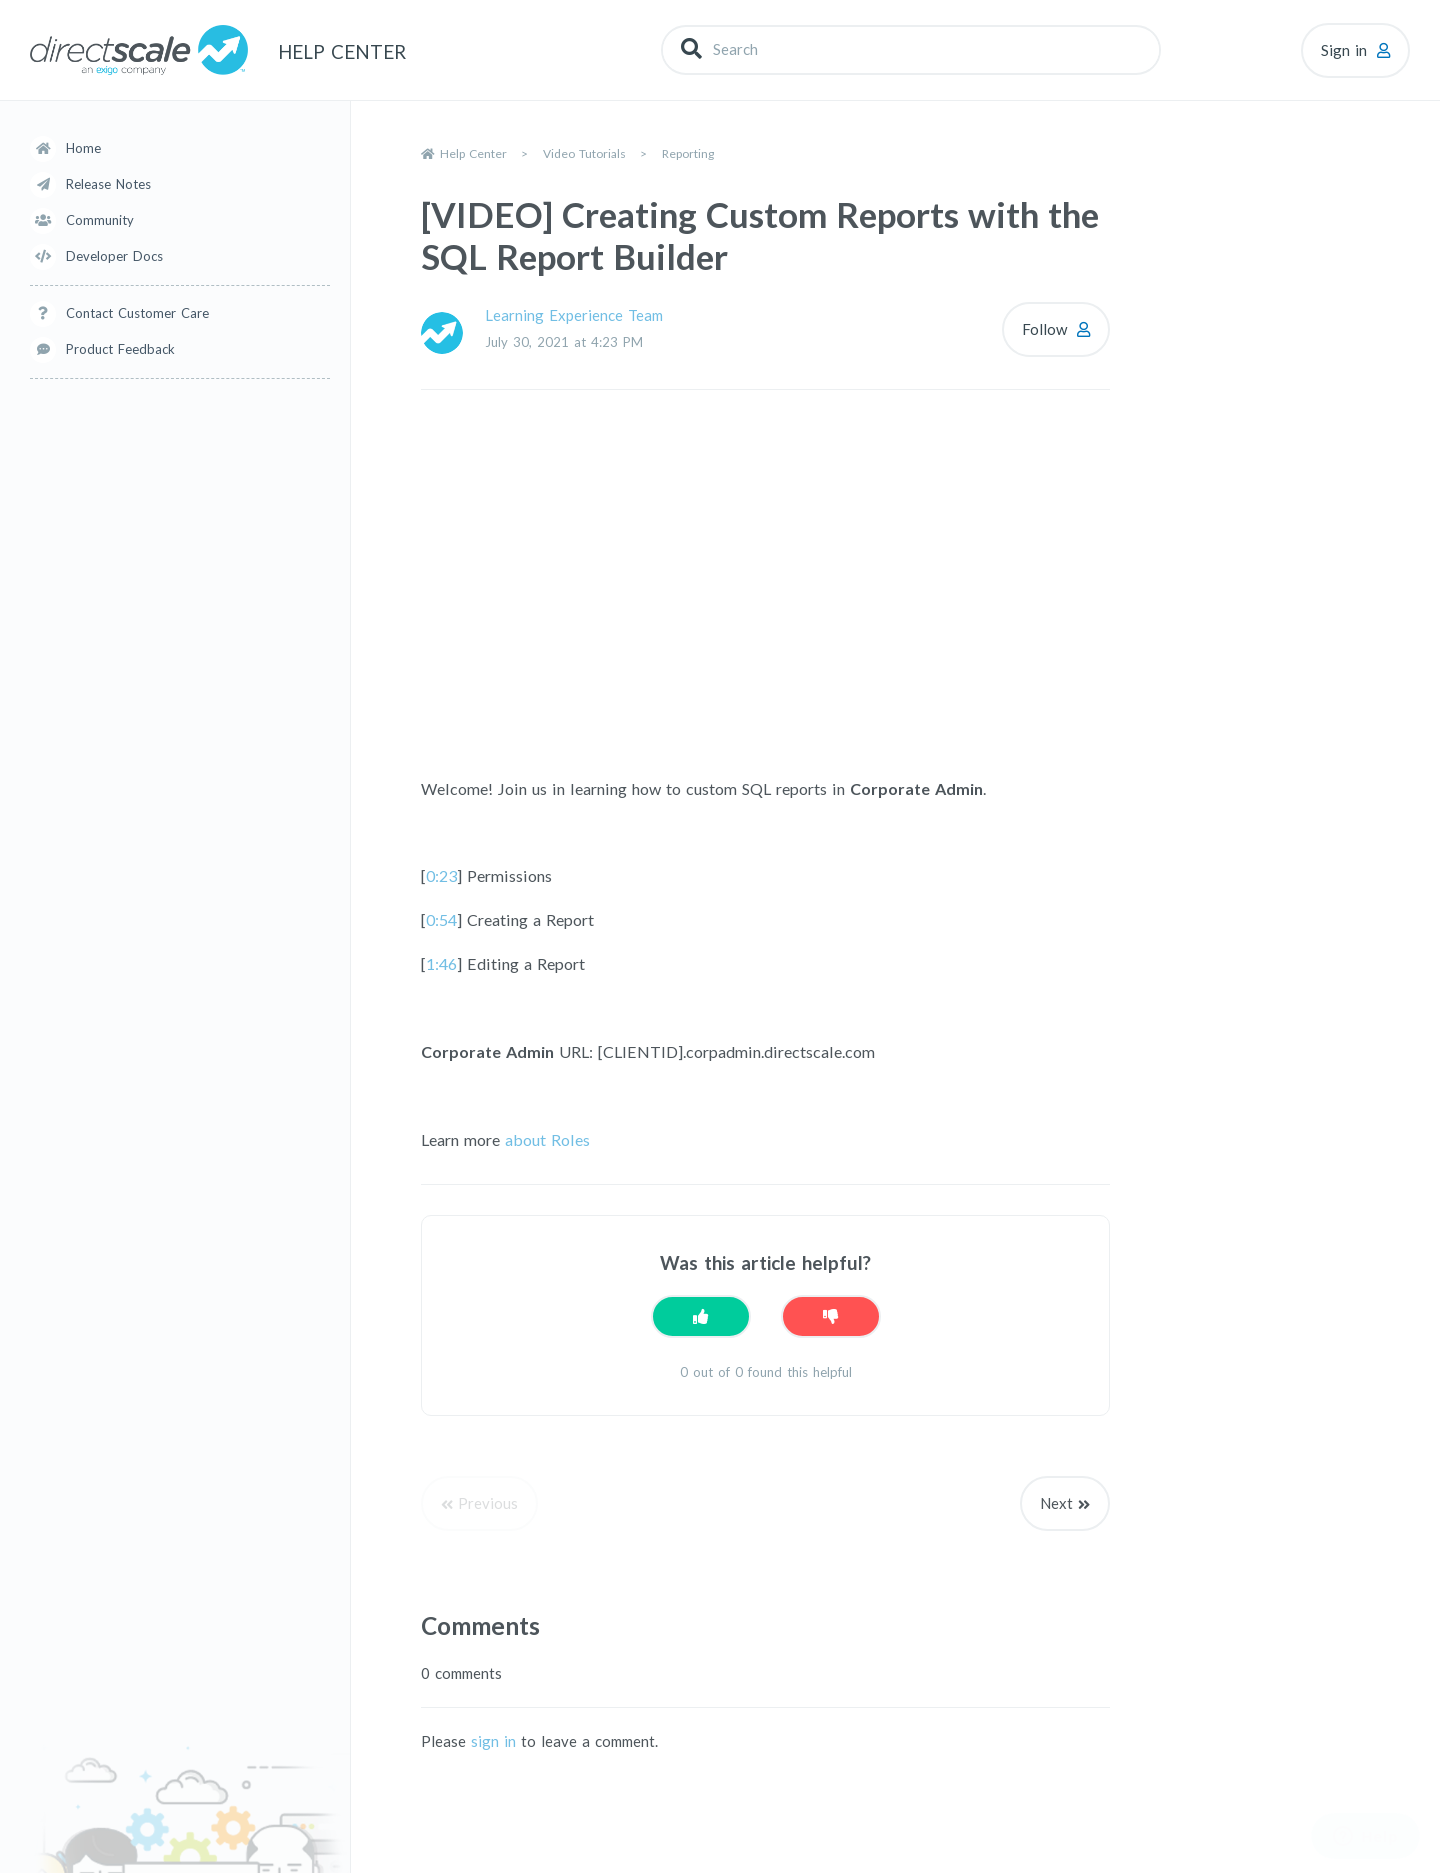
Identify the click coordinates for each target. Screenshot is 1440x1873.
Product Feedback (120, 349)
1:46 (441, 963)
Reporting (688, 153)
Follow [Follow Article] (1044, 329)
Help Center (473, 153)
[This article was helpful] (701, 1316)
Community (100, 220)
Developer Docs (114, 256)
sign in (493, 1741)
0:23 (441, 875)
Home (83, 148)
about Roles (545, 1139)
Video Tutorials (584, 153)
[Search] (911, 49)
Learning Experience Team (574, 315)
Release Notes (108, 184)
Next (1056, 1503)
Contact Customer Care (137, 313)
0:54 (441, 919)
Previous (488, 1503)
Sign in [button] (1344, 50)
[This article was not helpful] (831, 1316)
